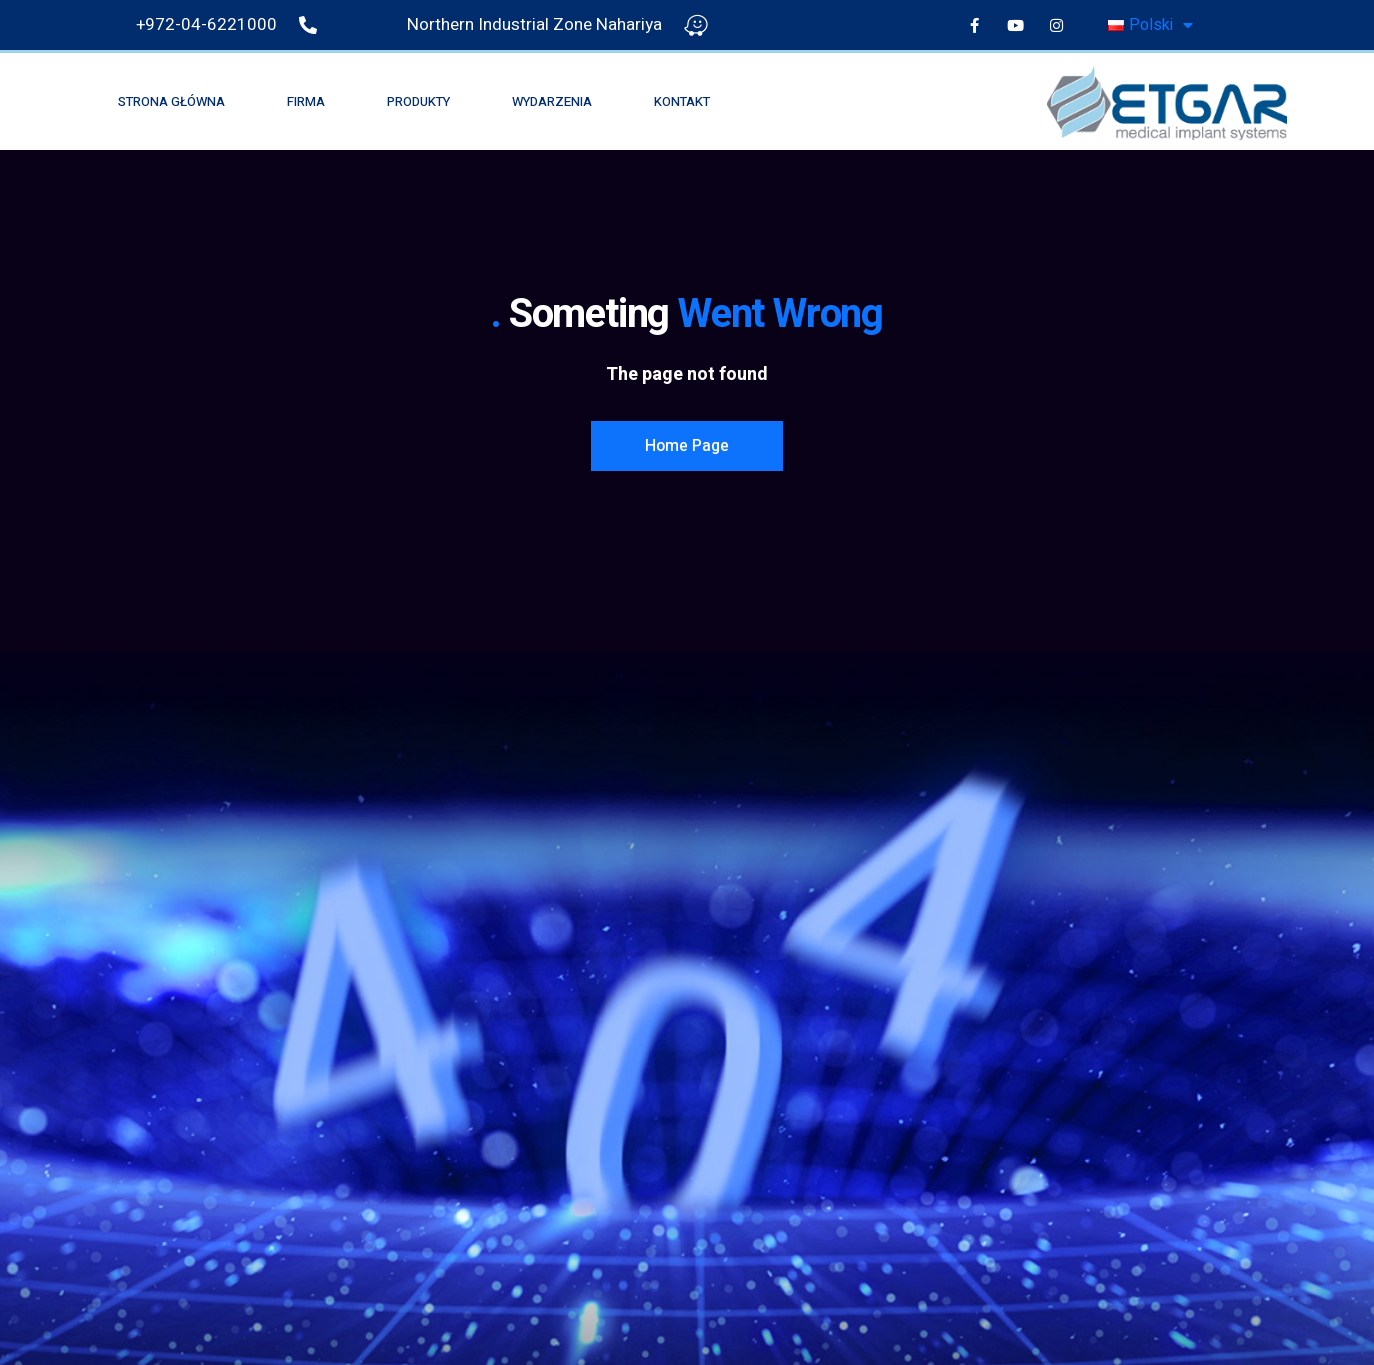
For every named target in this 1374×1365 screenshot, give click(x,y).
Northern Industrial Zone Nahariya (534, 24)
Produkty (418, 101)
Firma (306, 101)
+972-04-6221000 (206, 24)
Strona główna (171, 101)
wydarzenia (552, 101)
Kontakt (682, 101)
